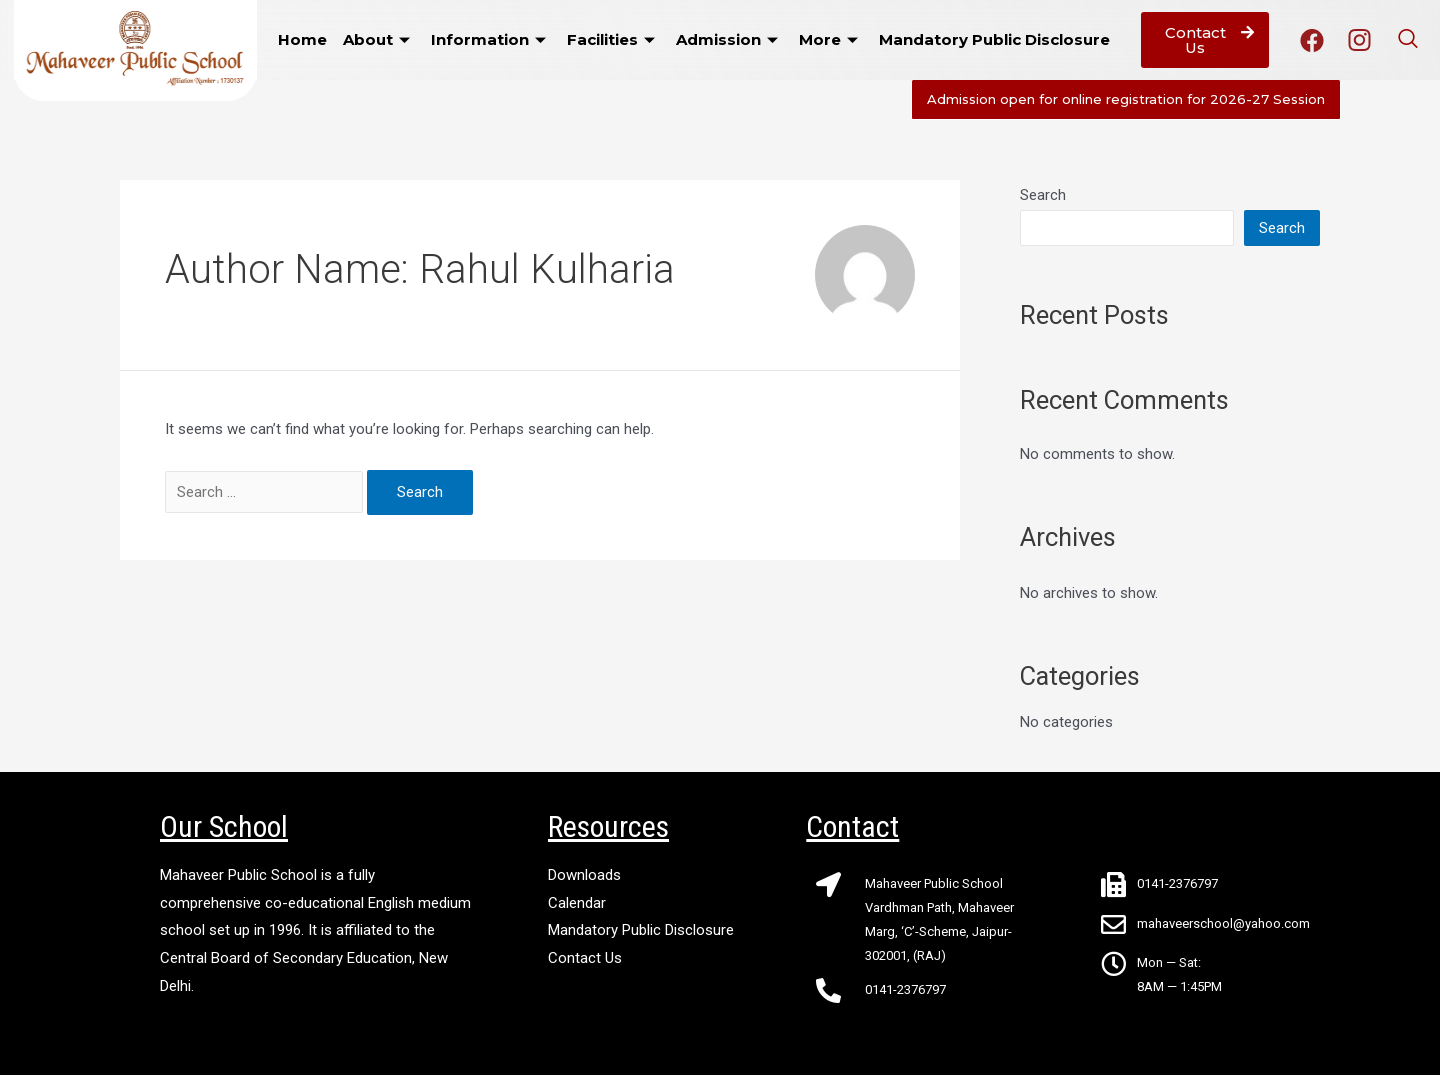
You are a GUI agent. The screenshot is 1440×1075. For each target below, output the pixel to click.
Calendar (577, 903)
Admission (729, 39)
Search (1043, 195)
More (831, 39)
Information (491, 39)
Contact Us (585, 958)
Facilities (613, 39)
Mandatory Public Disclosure (994, 39)
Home (302, 39)
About (379, 39)
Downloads (584, 875)
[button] (1205, 40)
